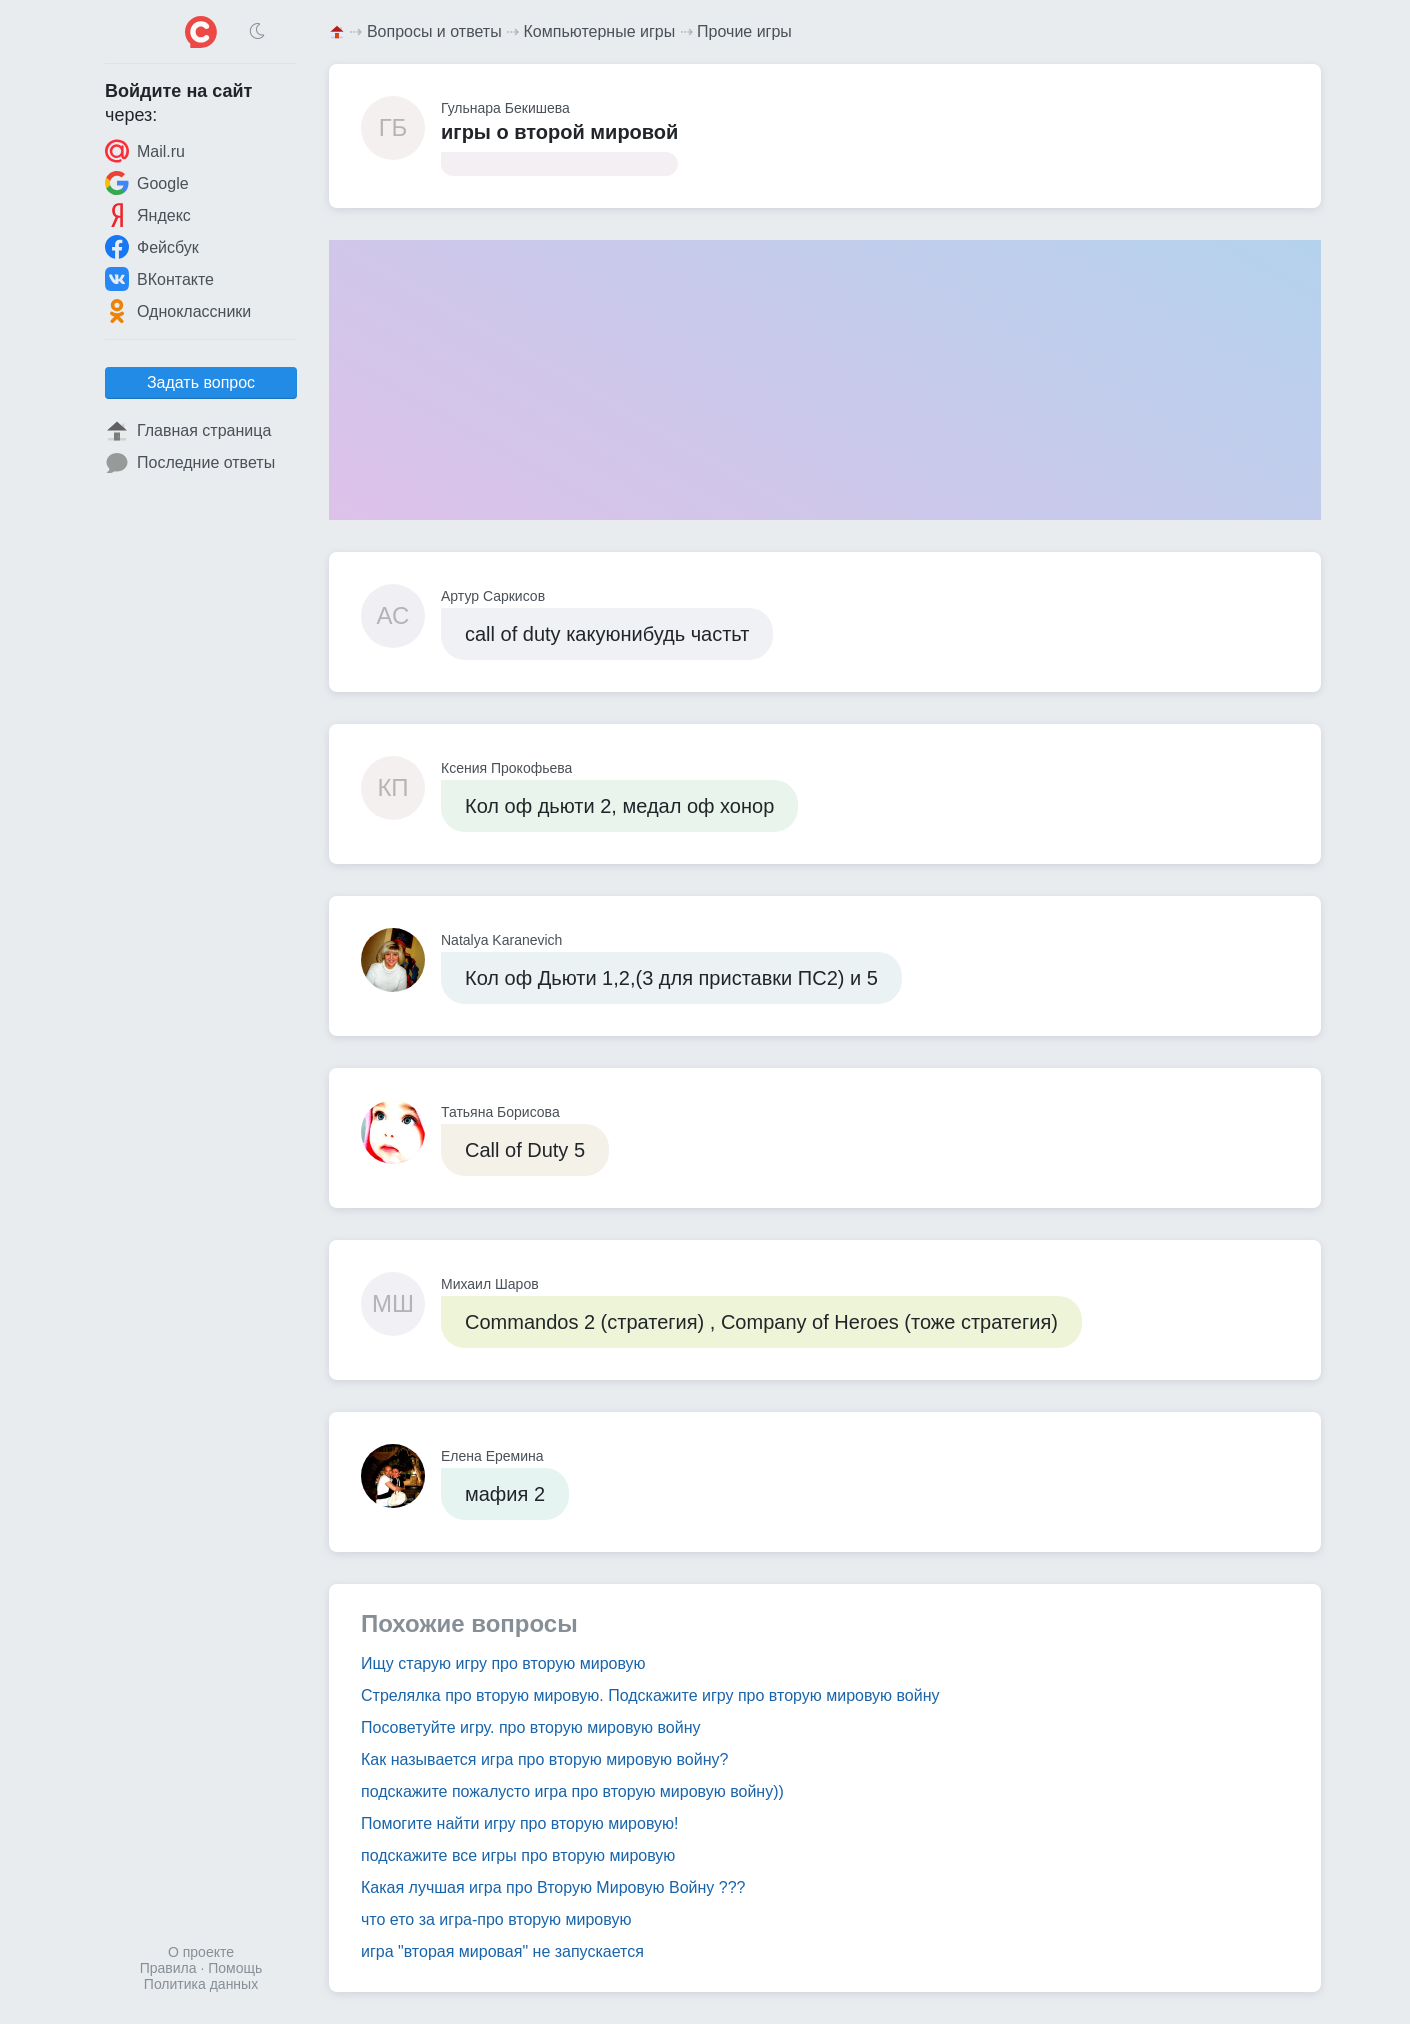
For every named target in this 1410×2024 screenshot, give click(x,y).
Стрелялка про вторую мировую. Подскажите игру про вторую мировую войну (650, 1695)
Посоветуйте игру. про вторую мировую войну (530, 1727)
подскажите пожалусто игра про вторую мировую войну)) (572, 1791)
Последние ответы (190, 463)
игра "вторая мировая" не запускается (502, 1951)
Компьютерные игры (600, 31)
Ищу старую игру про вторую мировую (503, 1663)
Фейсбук (152, 247)
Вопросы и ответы (434, 31)
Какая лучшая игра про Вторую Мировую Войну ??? (553, 1887)
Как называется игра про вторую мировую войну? (544, 1759)
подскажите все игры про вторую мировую (518, 1855)
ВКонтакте (159, 279)
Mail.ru (145, 151)
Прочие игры (744, 31)
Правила (168, 1968)
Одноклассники (178, 311)
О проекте (201, 1952)
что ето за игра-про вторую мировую (496, 1919)
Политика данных (201, 1984)
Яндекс (148, 215)
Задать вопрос (201, 382)
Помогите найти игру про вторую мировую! (519, 1823)
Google (147, 183)
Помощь (235, 1968)
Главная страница (188, 431)
